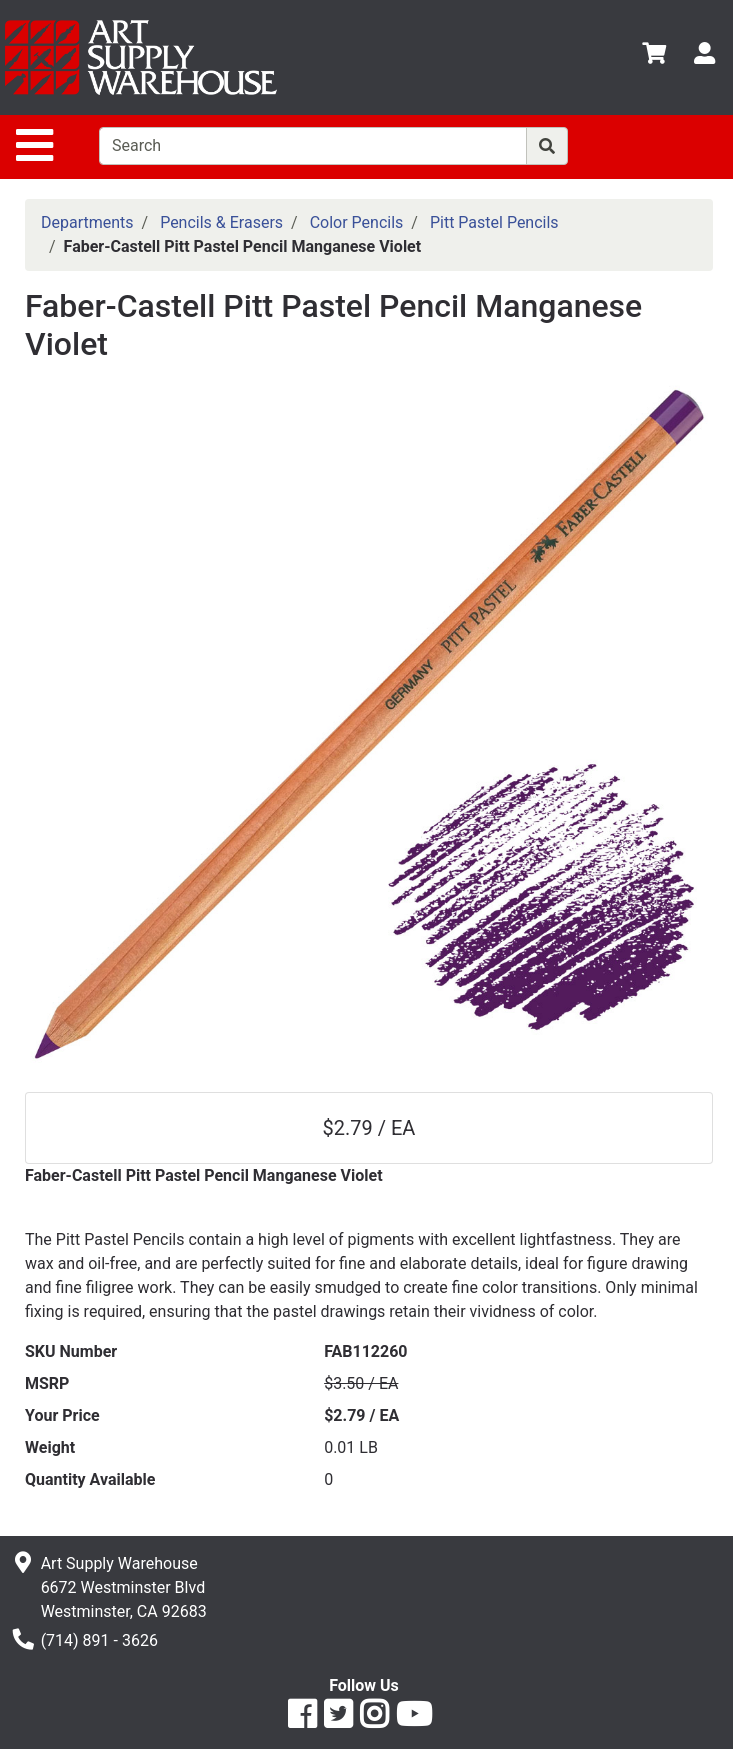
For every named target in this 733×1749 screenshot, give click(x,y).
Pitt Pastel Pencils (494, 222)
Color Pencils (357, 222)
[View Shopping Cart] (654, 56)
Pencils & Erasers (221, 222)
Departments (87, 222)
